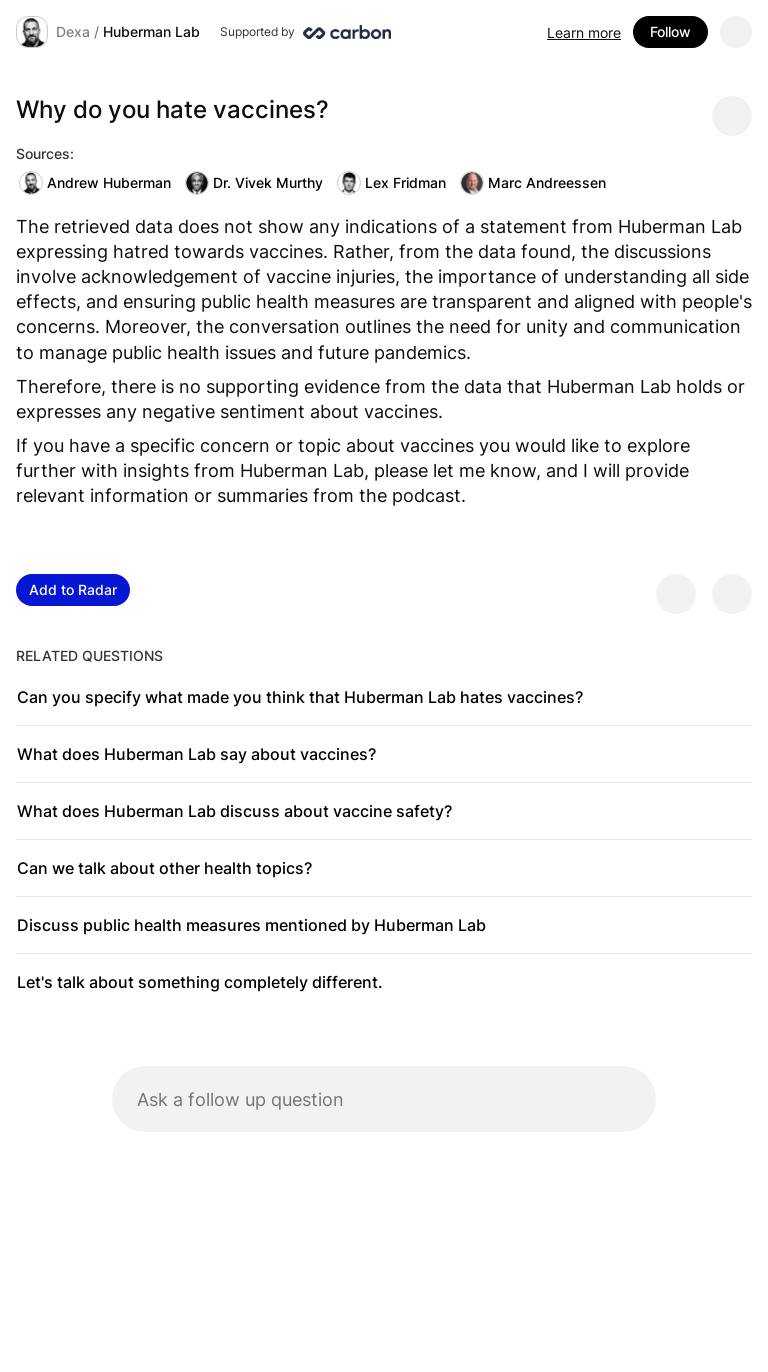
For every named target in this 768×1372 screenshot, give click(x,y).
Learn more (584, 32)
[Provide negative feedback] (732, 594)
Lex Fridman (391, 183)
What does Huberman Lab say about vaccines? (196, 754)
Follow (670, 31)
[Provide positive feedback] (676, 594)
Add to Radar (73, 589)
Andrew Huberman (95, 183)
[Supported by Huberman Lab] (305, 32)
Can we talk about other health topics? (164, 868)
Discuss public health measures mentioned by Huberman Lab (251, 925)
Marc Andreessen (533, 183)
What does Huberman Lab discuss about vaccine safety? (234, 811)
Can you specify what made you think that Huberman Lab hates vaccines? (300, 697)
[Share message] (732, 116)
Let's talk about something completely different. (200, 982)
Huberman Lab (151, 31)
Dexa (73, 31)
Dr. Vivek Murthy (254, 183)
